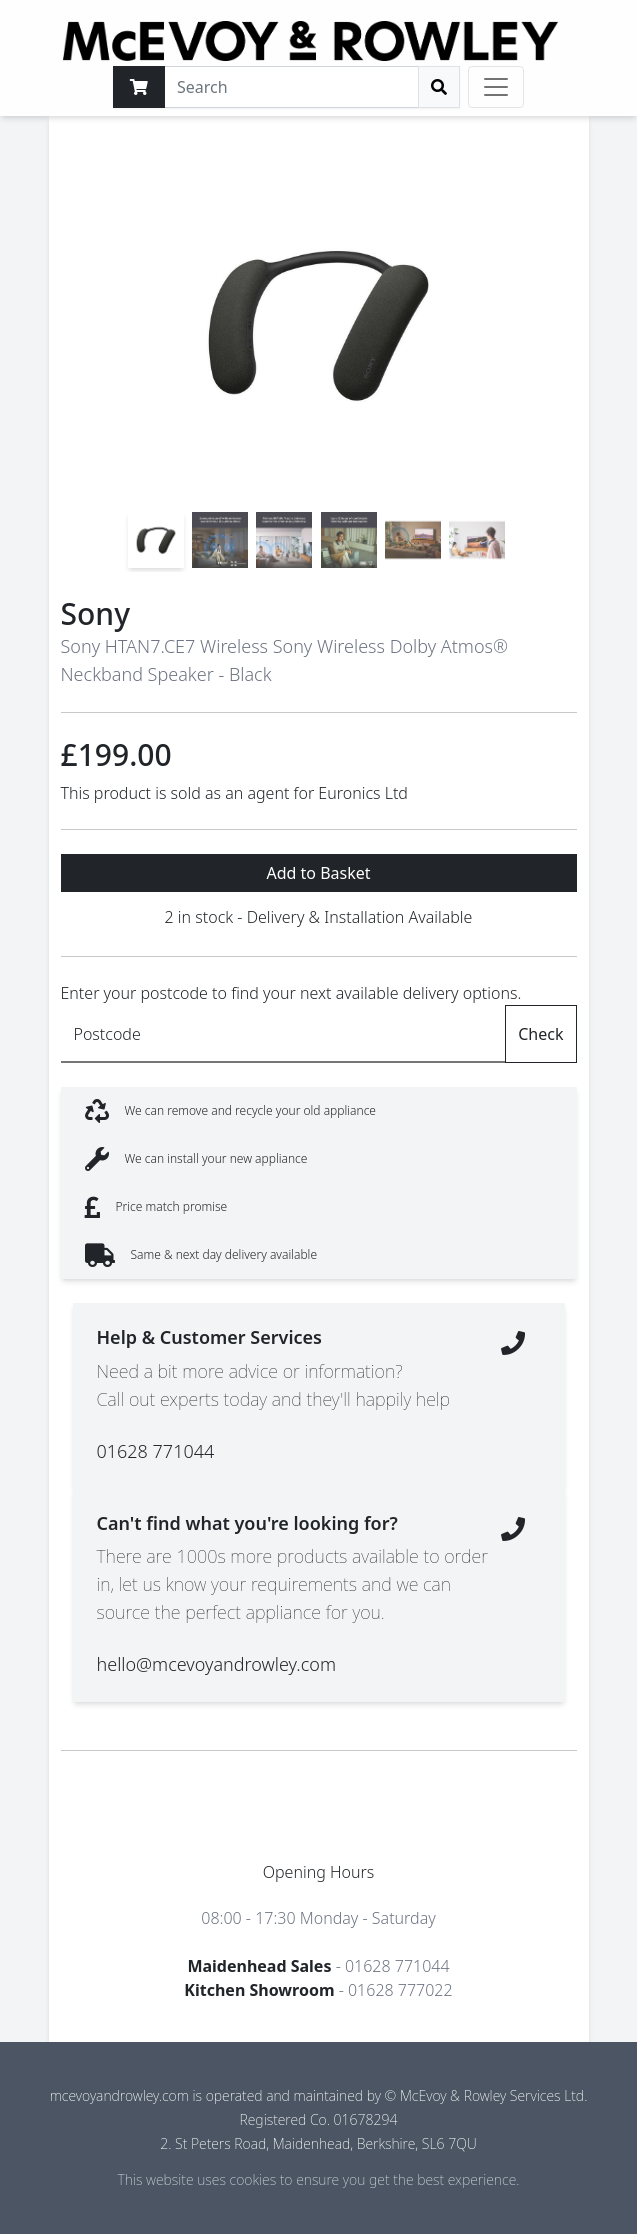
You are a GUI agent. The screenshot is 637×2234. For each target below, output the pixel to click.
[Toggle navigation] (496, 87)
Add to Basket (318, 873)
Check (540, 1034)
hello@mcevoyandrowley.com (216, 1664)
